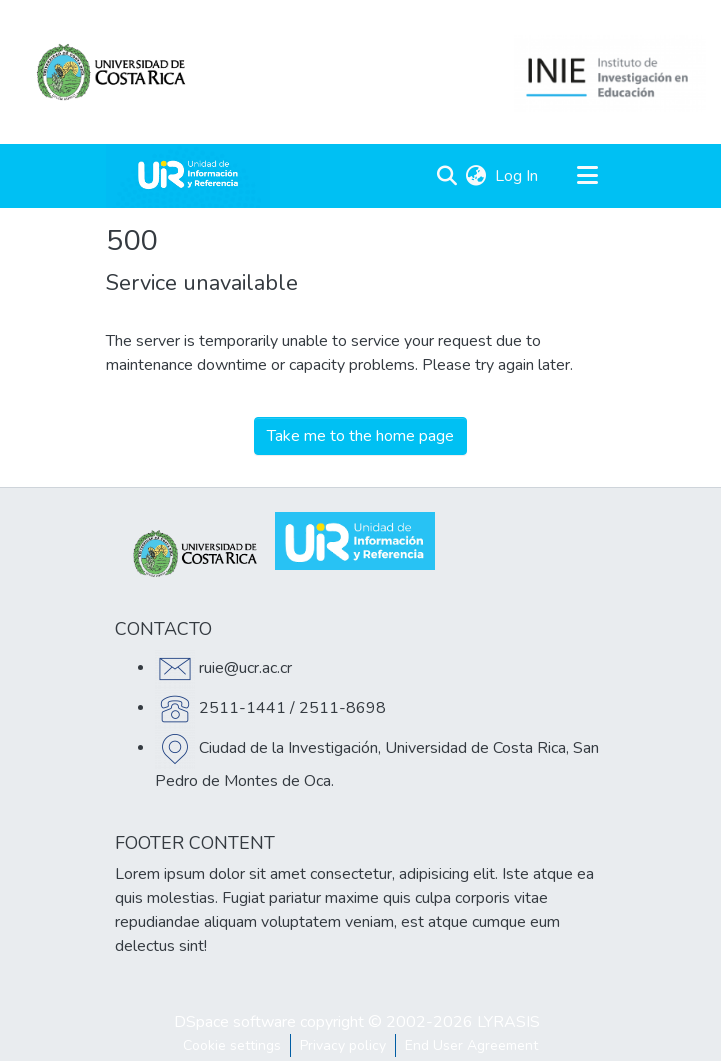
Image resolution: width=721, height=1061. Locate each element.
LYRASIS (508, 1022)
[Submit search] (447, 176)
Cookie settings (232, 1045)
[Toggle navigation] (588, 176)
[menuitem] (476, 176)
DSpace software (235, 1022)
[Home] (188, 176)
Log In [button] (517, 176)
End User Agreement (471, 1045)
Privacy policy (343, 1045)
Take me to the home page (360, 436)
